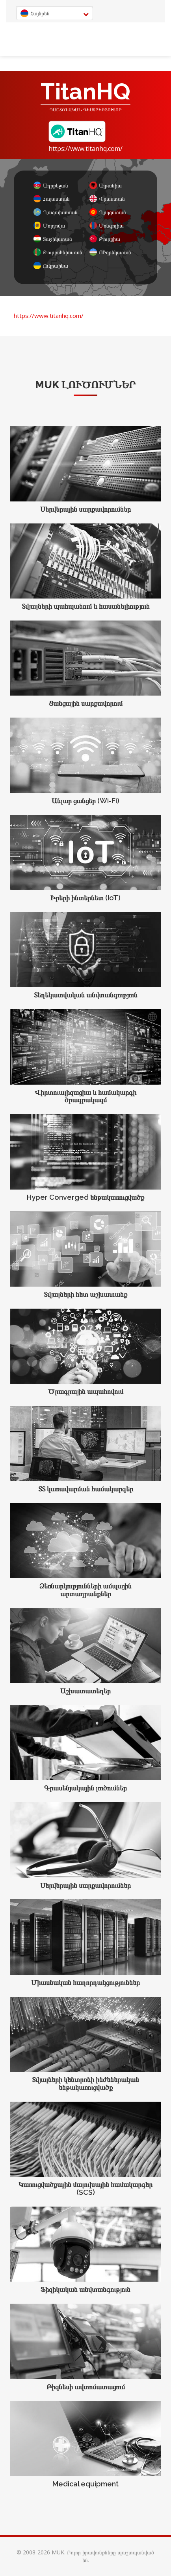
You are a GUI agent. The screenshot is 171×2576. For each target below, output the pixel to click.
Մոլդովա (49, 225)
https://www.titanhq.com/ (85, 148)
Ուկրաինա (50, 265)
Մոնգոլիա (106, 225)
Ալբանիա (105, 185)
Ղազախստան (55, 212)
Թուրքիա (104, 238)
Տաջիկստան (52, 238)
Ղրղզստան (107, 212)
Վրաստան (107, 198)
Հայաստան (51, 198)
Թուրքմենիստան (57, 252)
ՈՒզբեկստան (110, 252)
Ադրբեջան (50, 185)
